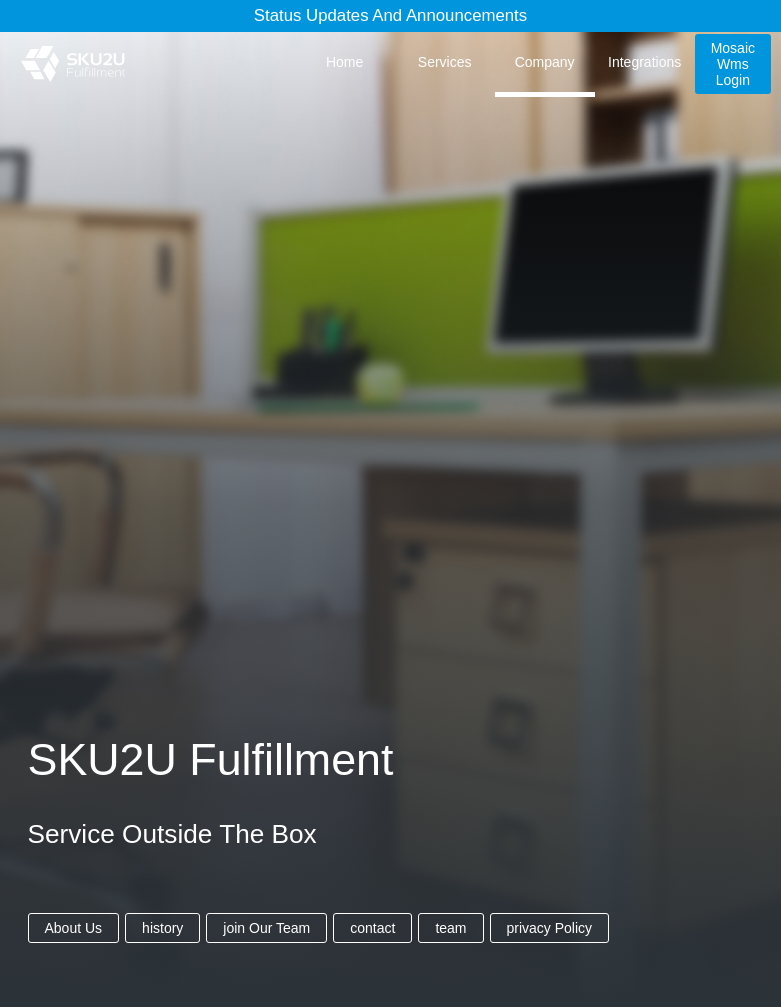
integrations (644, 62)
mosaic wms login (733, 64)
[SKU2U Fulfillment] (72, 64)
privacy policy (550, 928)
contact (372, 928)
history (162, 928)
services (445, 62)
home (344, 62)
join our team (266, 928)
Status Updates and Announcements (390, 15)
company (545, 62)
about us (74, 928)
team (450, 928)
